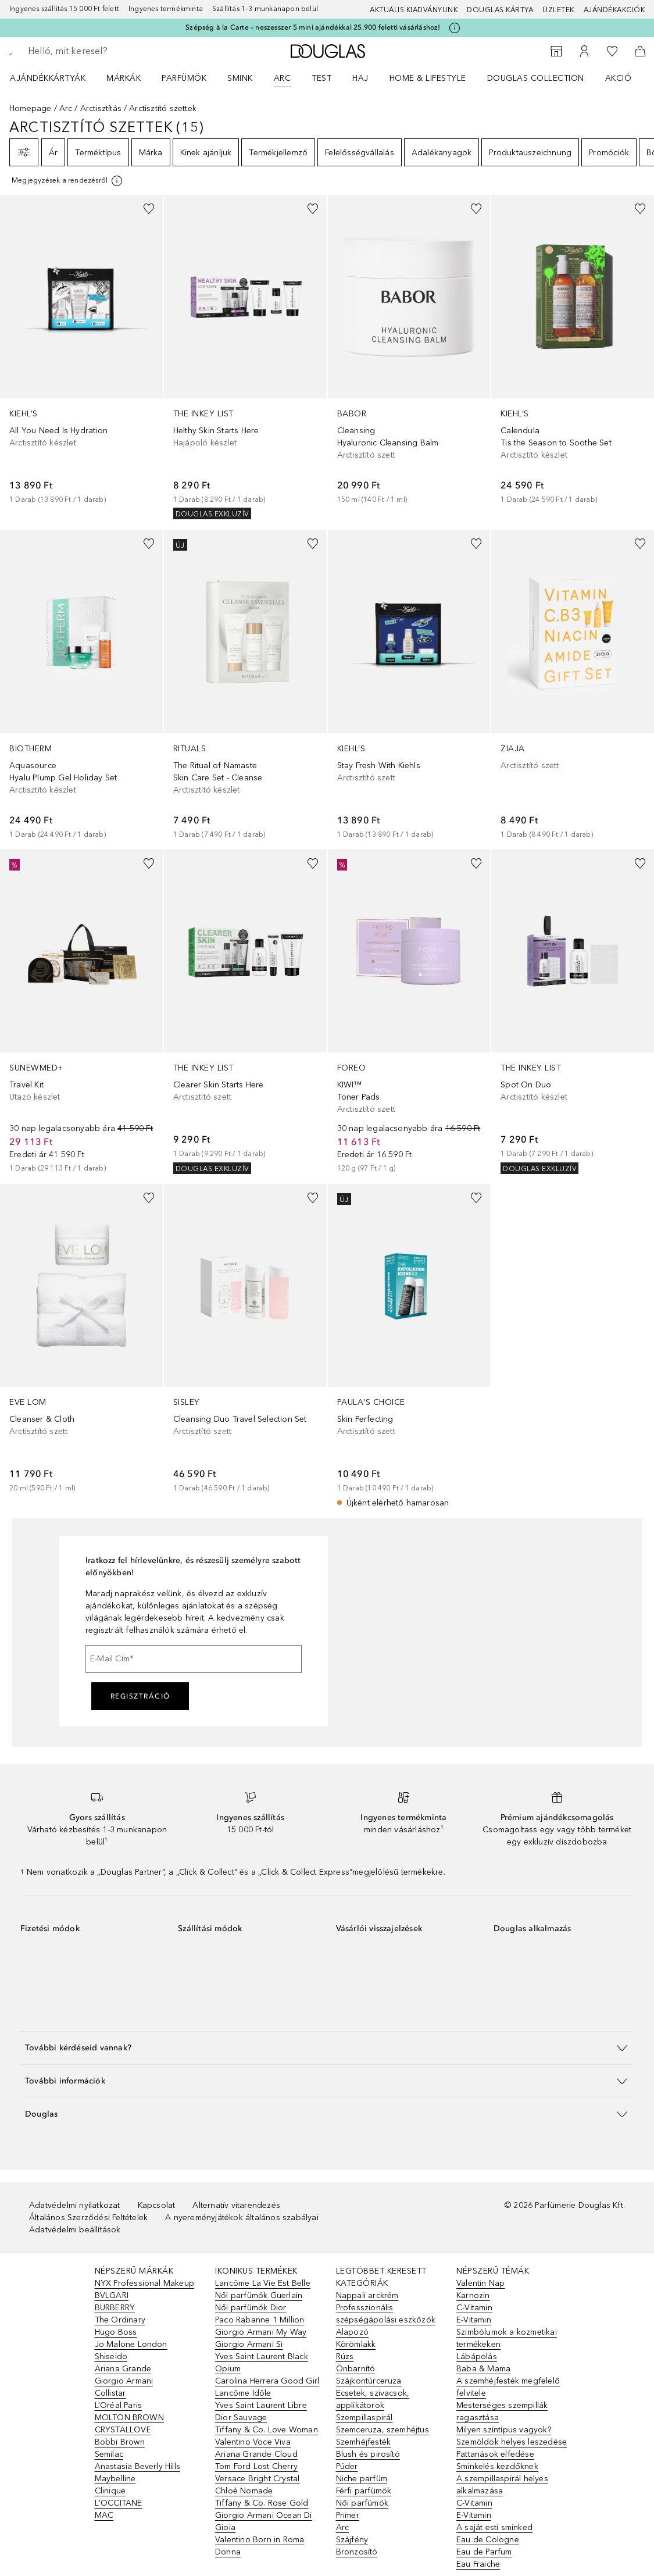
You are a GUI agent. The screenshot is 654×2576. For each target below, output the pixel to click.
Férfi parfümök (364, 2491)
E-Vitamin (473, 2320)
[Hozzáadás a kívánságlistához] (149, 209)
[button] (327, 2047)
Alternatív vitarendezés (236, 2205)
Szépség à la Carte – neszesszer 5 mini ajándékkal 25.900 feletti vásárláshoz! (312, 27)
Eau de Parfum (484, 2552)
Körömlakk (356, 2344)
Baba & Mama (483, 2369)
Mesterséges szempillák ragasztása (502, 2411)
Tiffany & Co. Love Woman (266, 2430)
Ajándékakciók (614, 10)
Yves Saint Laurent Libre (261, 2405)
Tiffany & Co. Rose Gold (262, 2503)
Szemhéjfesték (363, 2442)
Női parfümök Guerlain (258, 2295)
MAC (104, 2515)
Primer (347, 2515)
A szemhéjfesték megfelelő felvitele (508, 2387)
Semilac (109, 2454)
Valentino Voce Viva (253, 2442)
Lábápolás (476, 2356)
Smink (240, 78)
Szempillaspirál (364, 2417)
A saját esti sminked (494, 2527)
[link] (81, 350)
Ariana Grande (123, 2369)
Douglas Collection (535, 78)
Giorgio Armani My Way (260, 2332)
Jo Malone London (131, 2344)
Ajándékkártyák (47, 78)
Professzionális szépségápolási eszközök (386, 2314)
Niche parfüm (361, 2479)
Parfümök (184, 78)
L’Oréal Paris (118, 2405)
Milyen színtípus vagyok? (503, 2430)
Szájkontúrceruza (369, 2381)
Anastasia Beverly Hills (138, 2466)
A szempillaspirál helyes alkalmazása (502, 2485)
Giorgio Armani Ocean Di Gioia (263, 2521)
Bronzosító (357, 2552)
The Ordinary (120, 2320)
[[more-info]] (68, 181)
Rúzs (345, 2356)
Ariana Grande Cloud (256, 2454)
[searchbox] (111, 51)
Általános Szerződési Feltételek (88, 2217)
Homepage (30, 108)
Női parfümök (362, 2503)
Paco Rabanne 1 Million (259, 2320)
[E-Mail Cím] (193, 1659)
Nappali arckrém (367, 2295)
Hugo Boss (116, 2332)
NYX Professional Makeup (145, 2283)
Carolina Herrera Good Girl (267, 2381)
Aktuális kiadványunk (414, 10)
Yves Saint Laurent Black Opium (261, 2363)
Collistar (110, 2393)
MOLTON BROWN (129, 2417)
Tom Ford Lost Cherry (256, 2466)
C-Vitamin (474, 2308)
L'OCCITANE (118, 2503)
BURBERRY (115, 2308)
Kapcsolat (157, 2205)
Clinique (110, 2491)
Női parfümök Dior (250, 2308)
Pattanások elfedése (495, 2454)
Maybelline (115, 2479)
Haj (360, 78)
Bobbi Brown (120, 2442)
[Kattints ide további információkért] (455, 28)
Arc (282, 78)
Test (321, 78)
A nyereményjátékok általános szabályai (242, 2217)
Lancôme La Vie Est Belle (262, 2283)
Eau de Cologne (487, 2540)
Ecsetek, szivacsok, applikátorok (373, 2399)
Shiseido (111, 2356)
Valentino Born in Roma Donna (259, 2546)
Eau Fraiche (478, 2564)
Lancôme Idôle (243, 2393)
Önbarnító (356, 2369)
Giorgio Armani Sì (249, 2344)
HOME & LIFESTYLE (427, 78)
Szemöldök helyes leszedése (511, 2442)
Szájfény (352, 2540)
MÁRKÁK (123, 78)
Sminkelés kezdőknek (497, 2466)
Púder (347, 2466)
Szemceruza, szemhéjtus (382, 2430)
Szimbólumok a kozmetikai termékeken (506, 2338)
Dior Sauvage (241, 2417)
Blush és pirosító (368, 2454)
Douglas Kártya (500, 10)
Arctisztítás (100, 108)
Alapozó (352, 2332)
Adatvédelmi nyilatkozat (74, 2205)
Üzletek (558, 10)
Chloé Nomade (244, 2491)
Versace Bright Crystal (257, 2479)
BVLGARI (111, 2295)
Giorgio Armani (124, 2381)
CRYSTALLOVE (123, 2430)
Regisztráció (140, 1696)
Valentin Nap (480, 2283)
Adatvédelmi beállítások (75, 2230)
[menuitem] (55, 78)
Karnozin (473, 2295)
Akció (618, 78)
